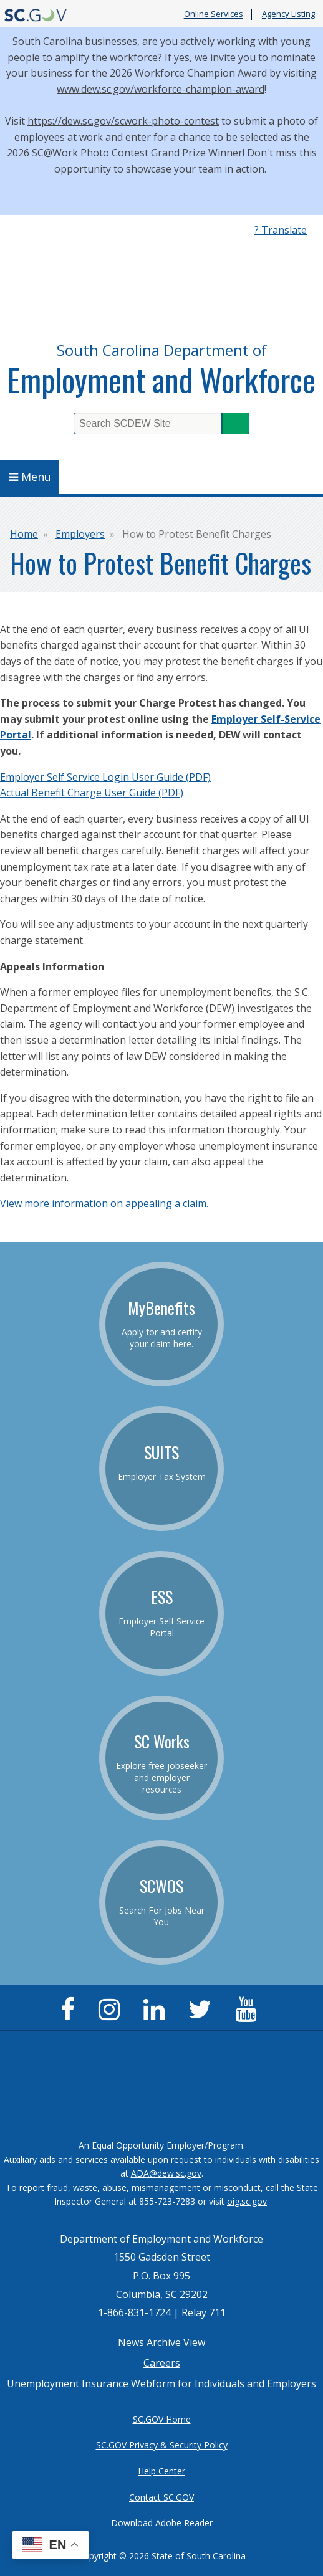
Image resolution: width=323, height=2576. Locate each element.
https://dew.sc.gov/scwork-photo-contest (123, 121)
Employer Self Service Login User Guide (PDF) (105, 777)
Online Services (213, 14)
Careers (161, 2363)
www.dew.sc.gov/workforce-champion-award (160, 89)
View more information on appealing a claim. (105, 1203)
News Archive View (161, 2342)
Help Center (161, 2471)
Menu (30, 476)
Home (24, 534)
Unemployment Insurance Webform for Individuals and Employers (161, 2383)
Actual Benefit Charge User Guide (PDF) (91, 792)
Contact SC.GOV (161, 2497)
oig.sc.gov (247, 2201)
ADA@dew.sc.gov (166, 2173)
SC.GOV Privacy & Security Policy (162, 2445)
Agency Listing (288, 14)
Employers (80, 534)
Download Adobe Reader (162, 2523)
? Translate (280, 230)
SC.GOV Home (162, 2419)
